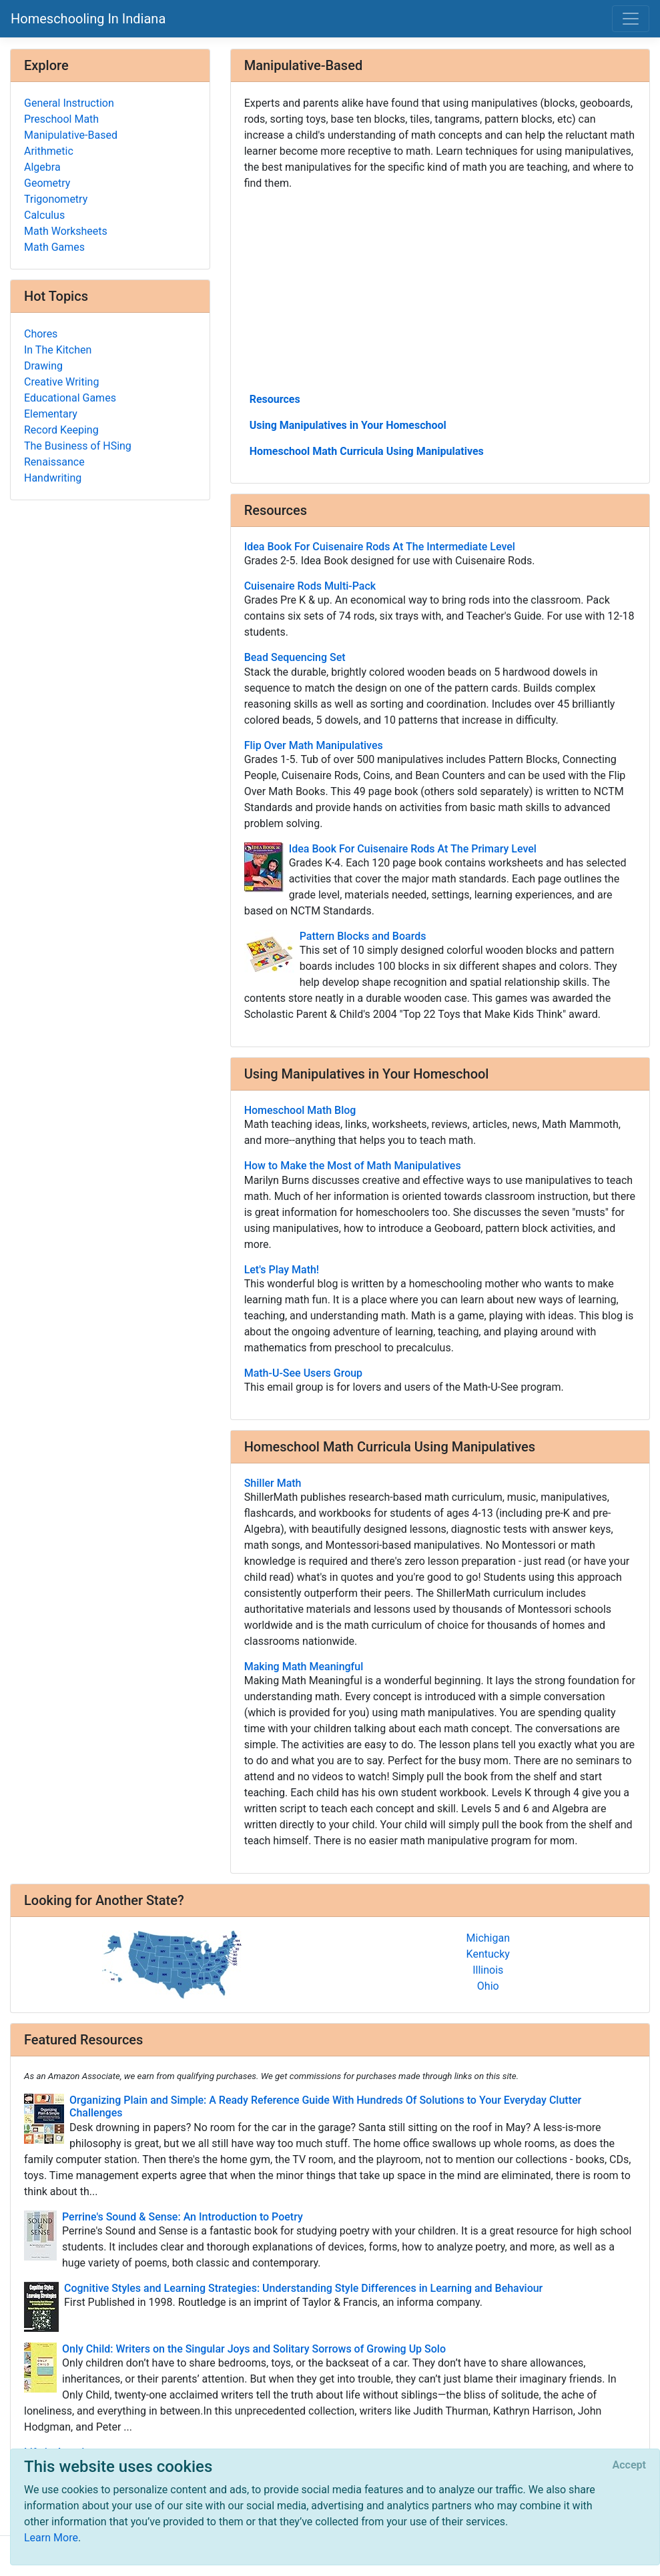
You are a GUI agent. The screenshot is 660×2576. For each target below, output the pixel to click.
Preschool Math (61, 119)
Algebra (42, 167)
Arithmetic (48, 151)
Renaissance (54, 462)
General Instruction (69, 103)
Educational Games (70, 398)
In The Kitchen (57, 350)
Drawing (43, 366)
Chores (40, 334)
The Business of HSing (77, 446)
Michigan (488, 1938)
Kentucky (488, 1954)
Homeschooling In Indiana (88, 19)
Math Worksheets (65, 231)
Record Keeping (61, 430)
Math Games (54, 247)
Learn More (51, 2537)
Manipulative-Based (70, 135)
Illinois (487, 1970)
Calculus (44, 215)
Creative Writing (61, 382)
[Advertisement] (440, 290)
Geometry (47, 183)
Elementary (50, 414)
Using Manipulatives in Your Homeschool (348, 425)
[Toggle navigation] (630, 18)
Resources (275, 399)
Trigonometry (55, 199)
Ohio (488, 1986)
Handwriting (52, 478)
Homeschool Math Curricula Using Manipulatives (367, 451)
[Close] (629, 2465)
